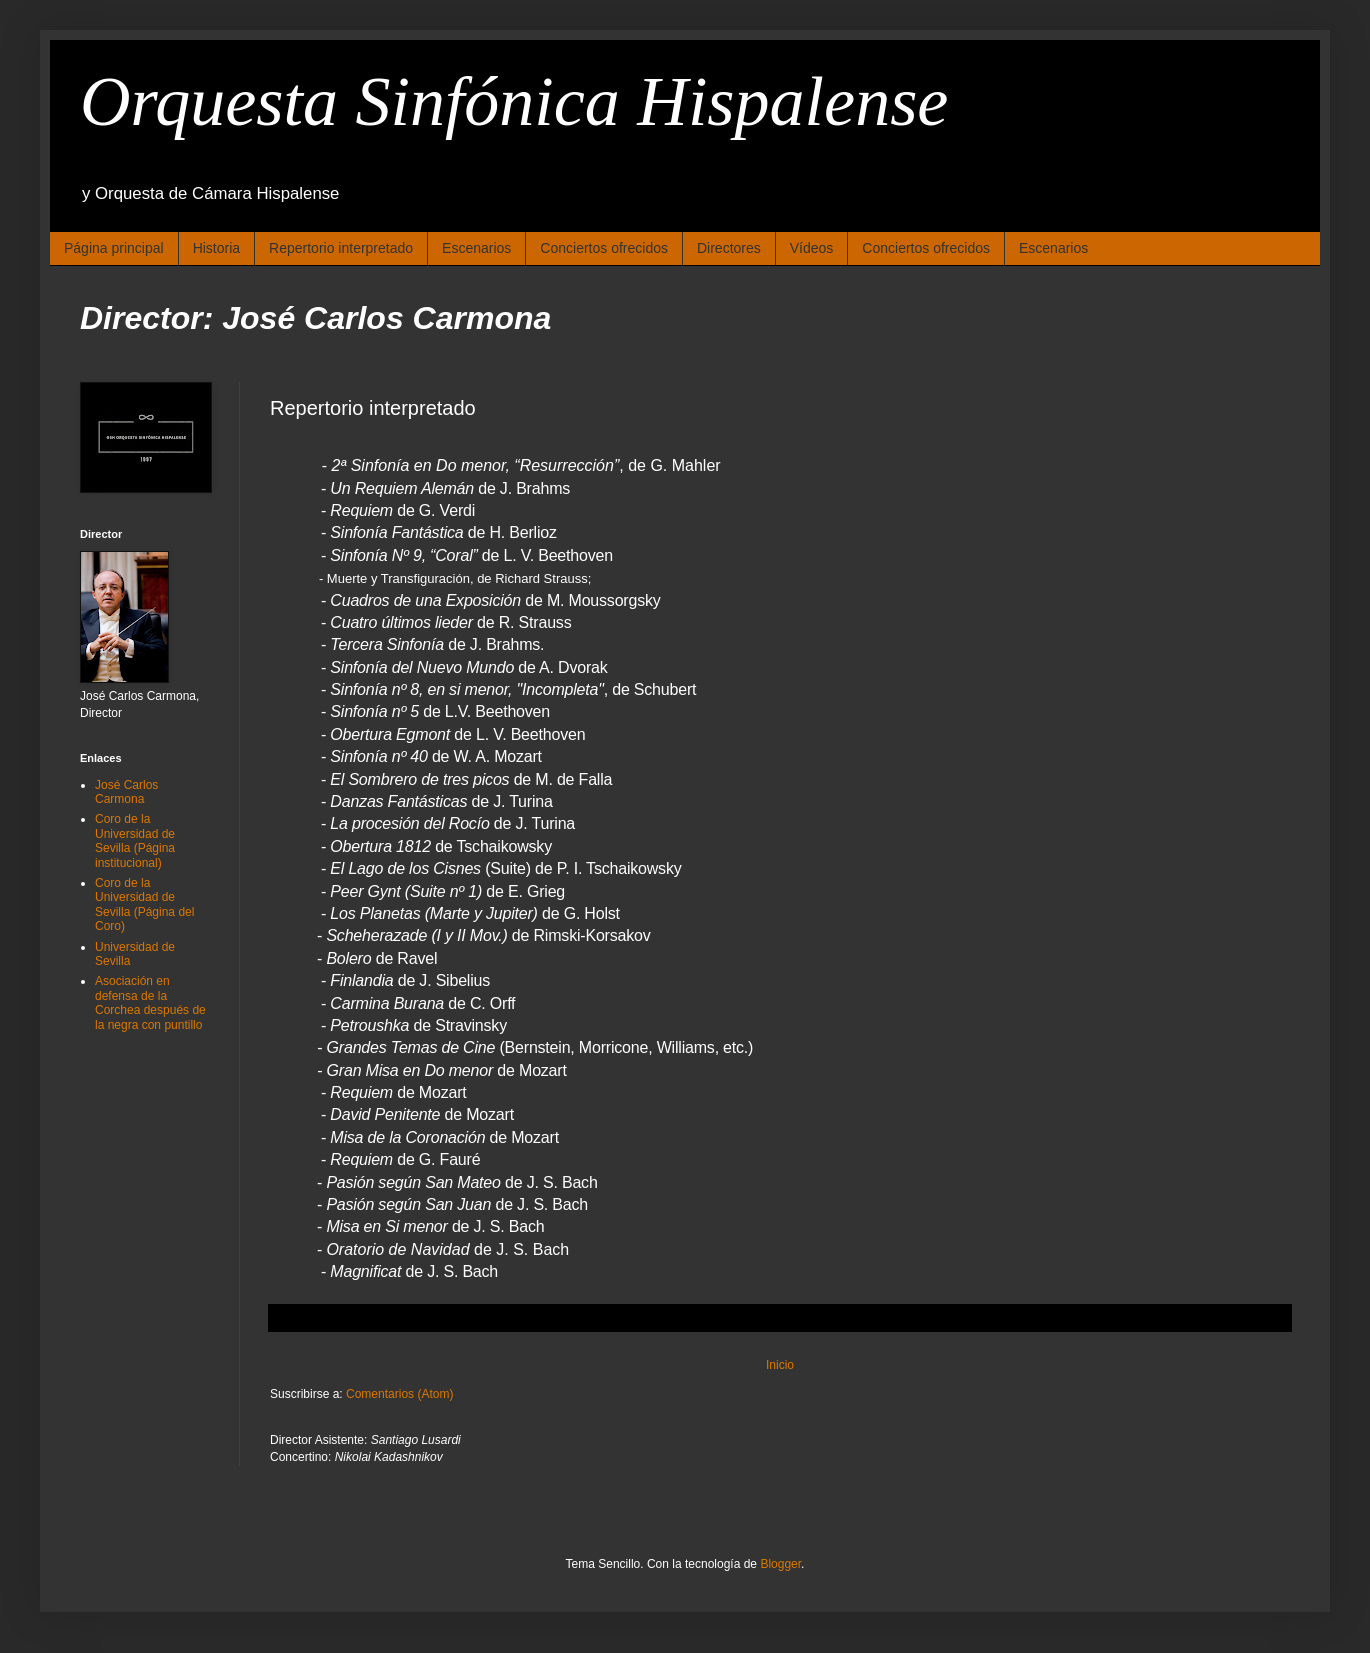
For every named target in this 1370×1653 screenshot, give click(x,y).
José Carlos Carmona (126, 792)
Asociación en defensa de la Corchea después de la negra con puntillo (150, 1002)
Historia (216, 248)
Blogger (780, 1564)
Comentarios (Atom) (399, 1394)
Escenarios (476, 248)
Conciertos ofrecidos (604, 248)
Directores (729, 248)
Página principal (114, 248)
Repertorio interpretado (341, 248)
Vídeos (812, 248)
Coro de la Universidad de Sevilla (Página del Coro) (144, 904)
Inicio (780, 1365)
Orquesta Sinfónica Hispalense (514, 101)
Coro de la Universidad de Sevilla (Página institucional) (135, 840)
